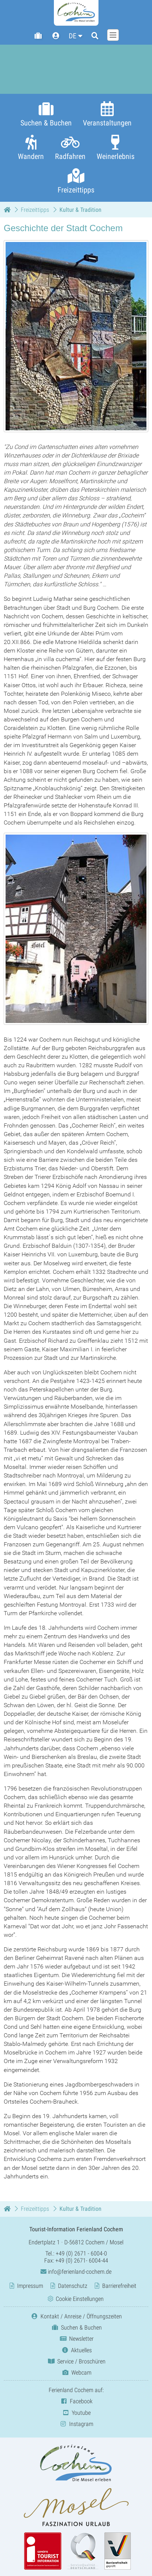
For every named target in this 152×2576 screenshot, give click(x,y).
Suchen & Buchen (76, 2327)
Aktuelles (76, 2350)
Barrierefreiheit (119, 2285)
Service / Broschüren (76, 2361)
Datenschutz (72, 2285)
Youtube (76, 2412)
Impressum (30, 2285)
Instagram (76, 2423)
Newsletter (76, 2339)
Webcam (76, 2372)
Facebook (76, 2401)
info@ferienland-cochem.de (76, 2271)
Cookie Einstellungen (80, 2298)
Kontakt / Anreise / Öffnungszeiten (76, 2316)
